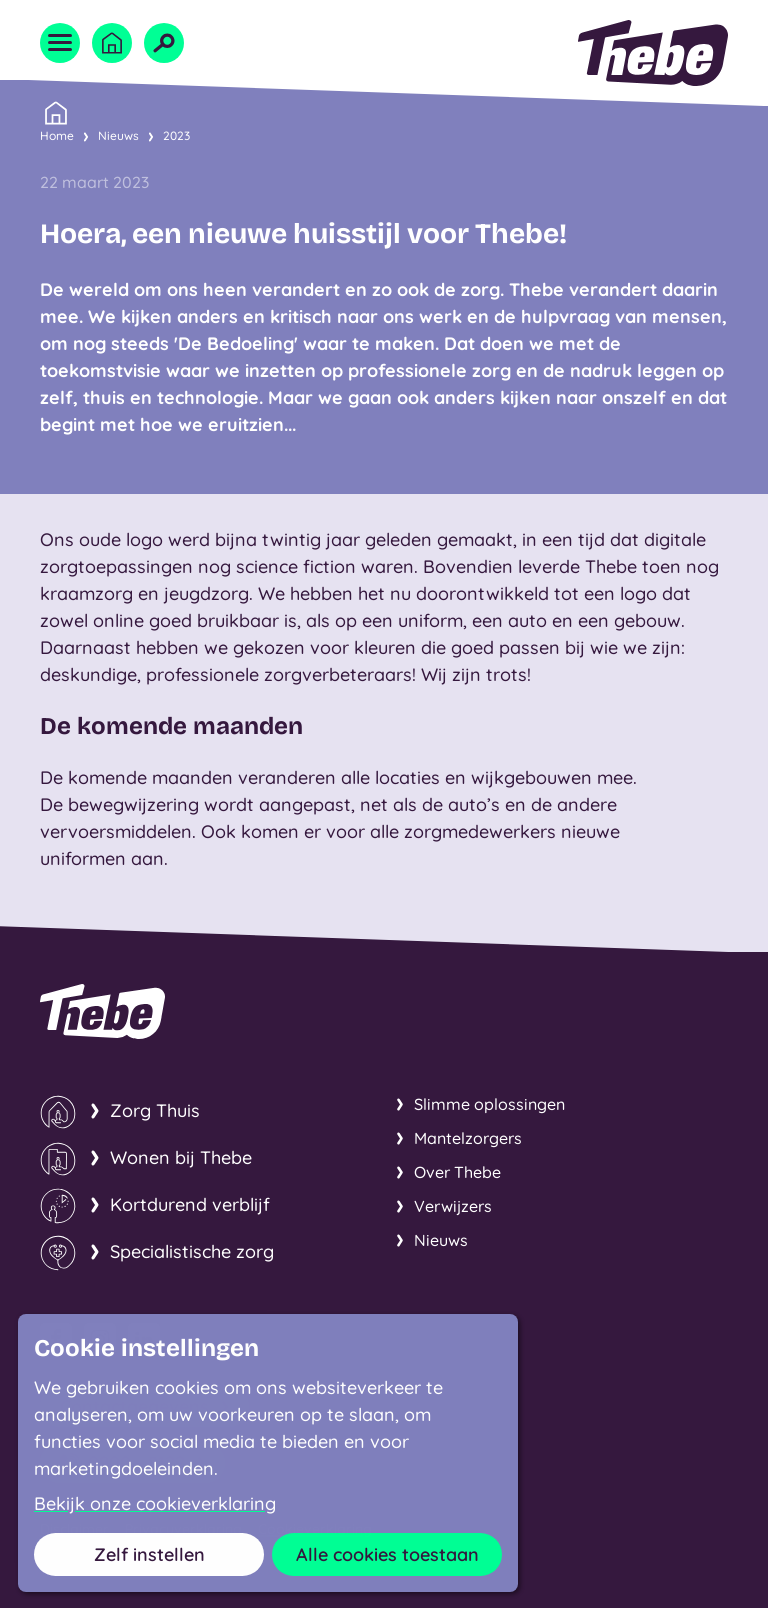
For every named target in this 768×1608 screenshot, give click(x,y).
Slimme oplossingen (489, 1104)
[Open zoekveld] (164, 43)
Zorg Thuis (155, 1110)
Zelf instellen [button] (149, 1554)
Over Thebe (457, 1172)
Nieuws (118, 135)
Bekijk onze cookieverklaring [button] (155, 1504)
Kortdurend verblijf (190, 1204)
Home (57, 134)
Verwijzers (453, 1206)
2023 (176, 135)
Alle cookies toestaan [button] (387, 1554)
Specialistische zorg (192, 1251)
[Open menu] (60, 43)
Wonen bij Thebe (181, 1157)
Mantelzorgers (468, 1138)
